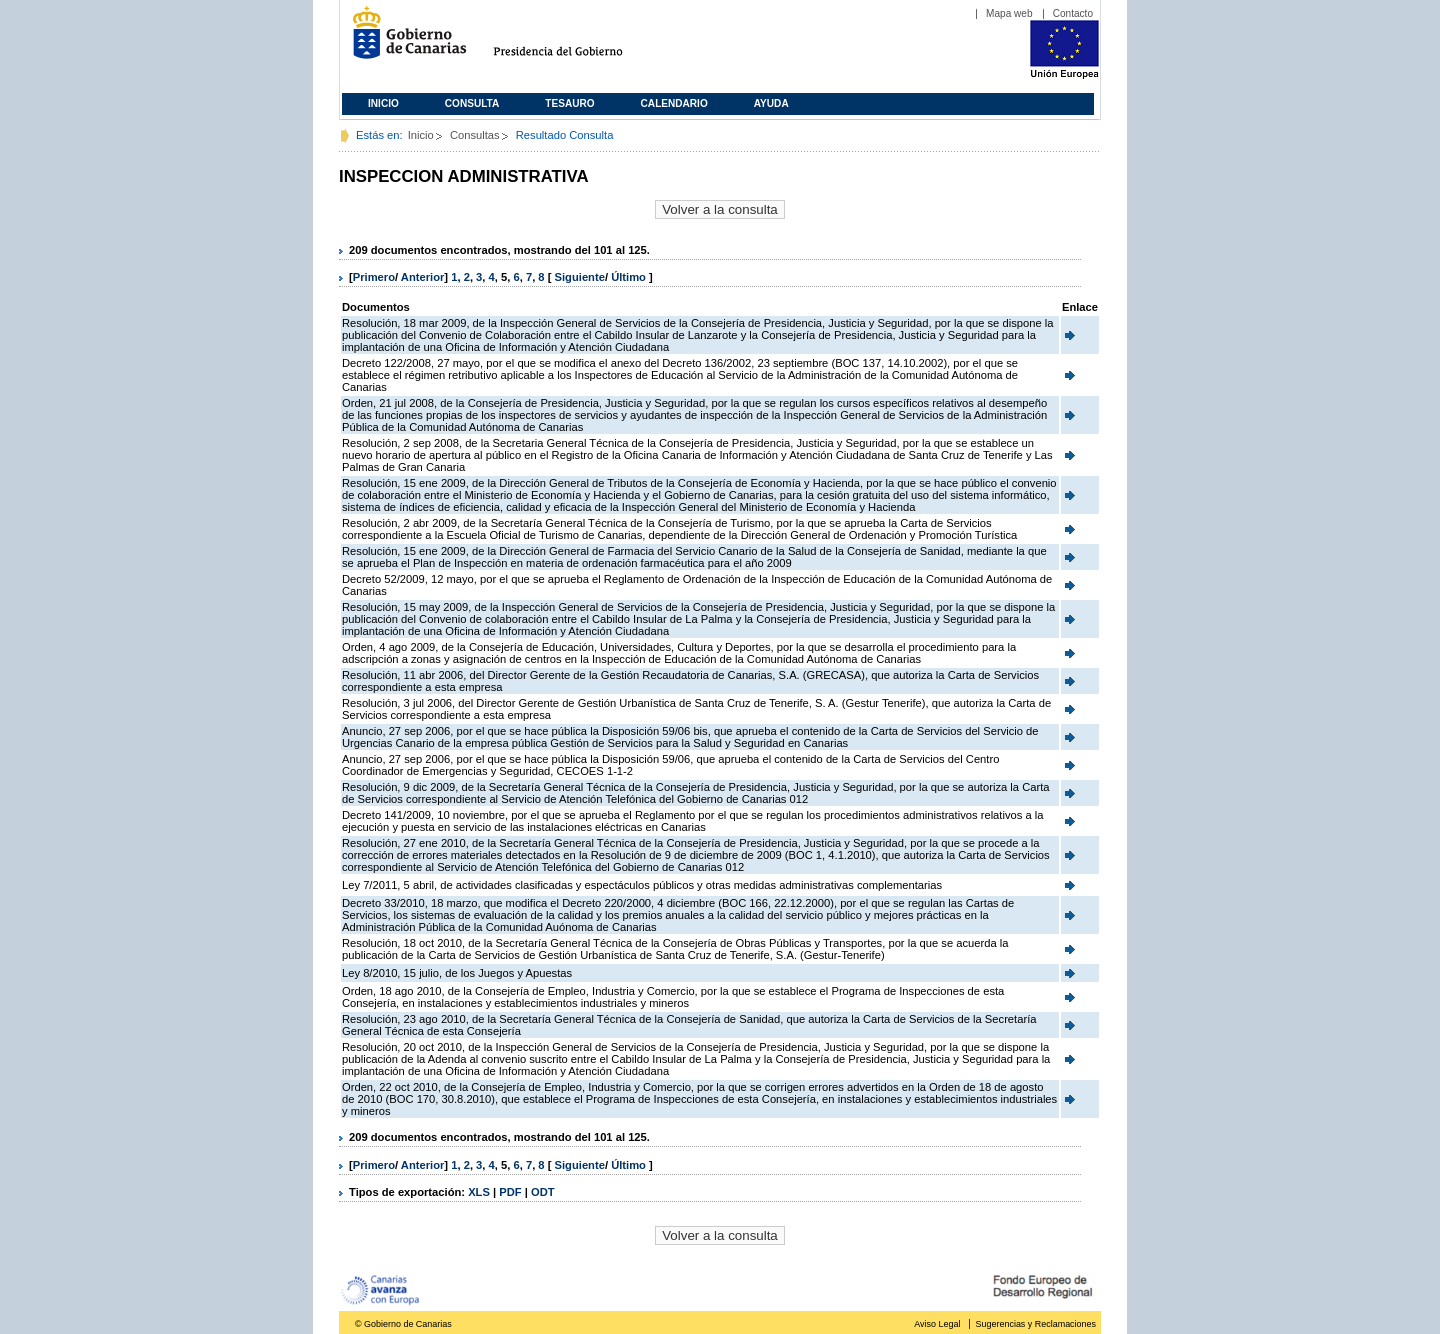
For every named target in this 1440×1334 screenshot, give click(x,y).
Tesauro (569, 103)
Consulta (472, 103)
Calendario (674, 103)
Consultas (475, 135)
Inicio (383, 103)
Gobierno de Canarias (403, 40)
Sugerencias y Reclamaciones (1036, 1324)
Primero (374, 277)
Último (630, 277)
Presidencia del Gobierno (576, 40)
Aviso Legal (937, 1324)
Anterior (423, 277)
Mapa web (1009, 13)
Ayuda (771, 103)
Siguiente (580, 277)
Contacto (1073, 13)
